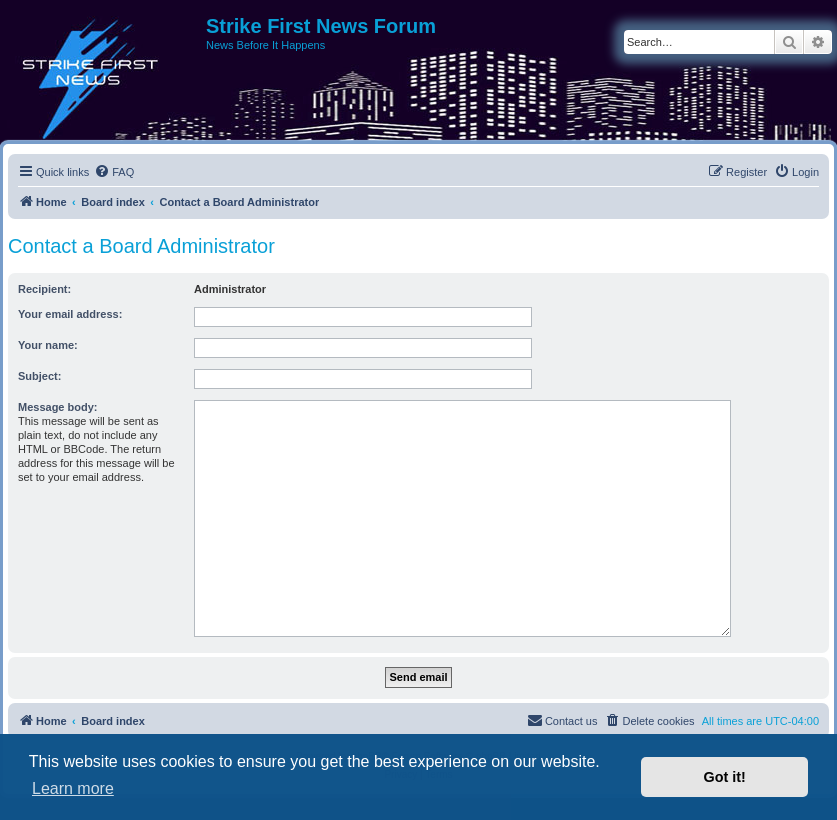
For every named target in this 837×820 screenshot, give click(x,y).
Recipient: (44, 289)
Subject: (39, 376)
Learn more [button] (73, 788)
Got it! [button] (725, 777)
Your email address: (70, 314)
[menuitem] (114, 172)
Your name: (48, 345)
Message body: (57, 407)
